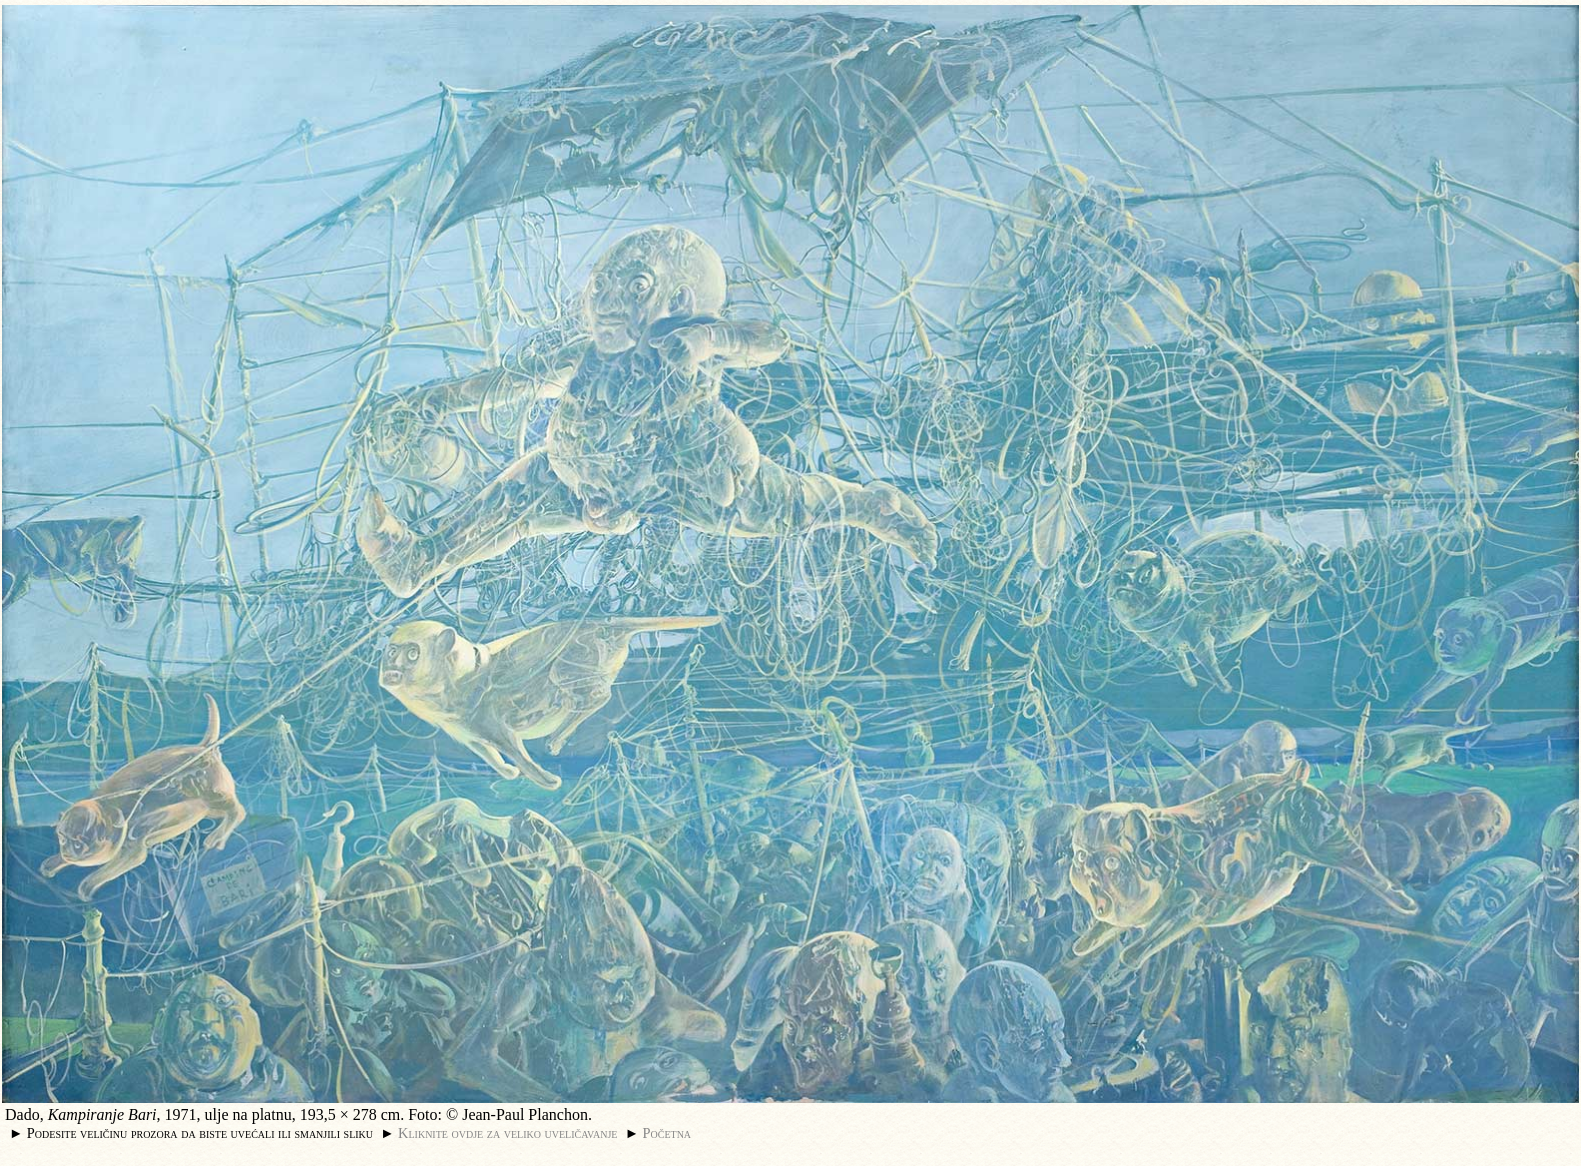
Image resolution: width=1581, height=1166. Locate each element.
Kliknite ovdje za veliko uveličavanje (507, 1133)
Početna (667, 1133)
